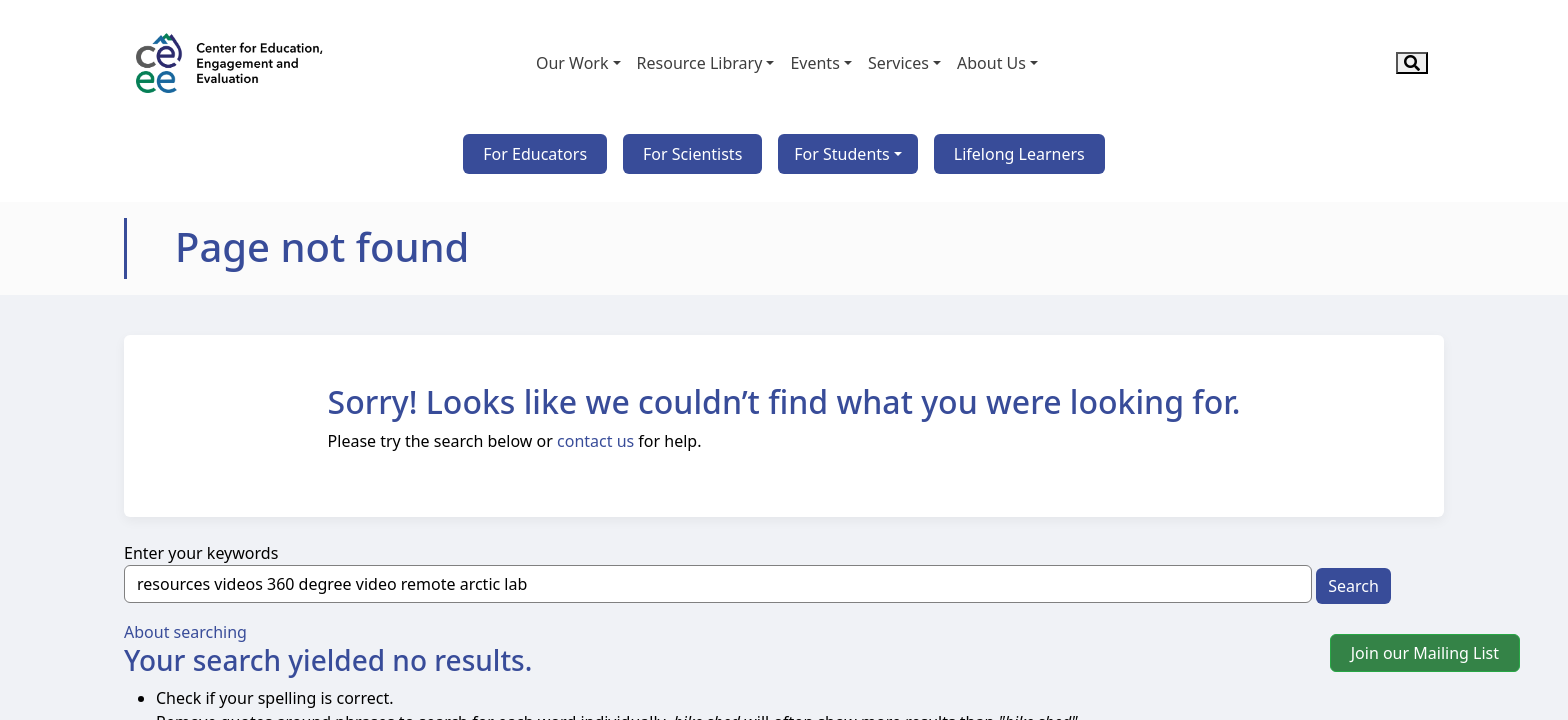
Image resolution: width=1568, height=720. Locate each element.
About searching (185, 632)
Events (814, 63)
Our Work (572, 63)
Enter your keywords (201, 553)
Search (1353, 586)
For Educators (535, 154)
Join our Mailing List (1425, 653)
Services (898, 63)
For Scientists (692, 154)
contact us (595, 441)
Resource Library (700, 63)
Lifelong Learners (1019, 154)
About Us (991, 63)
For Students (841, 154)
